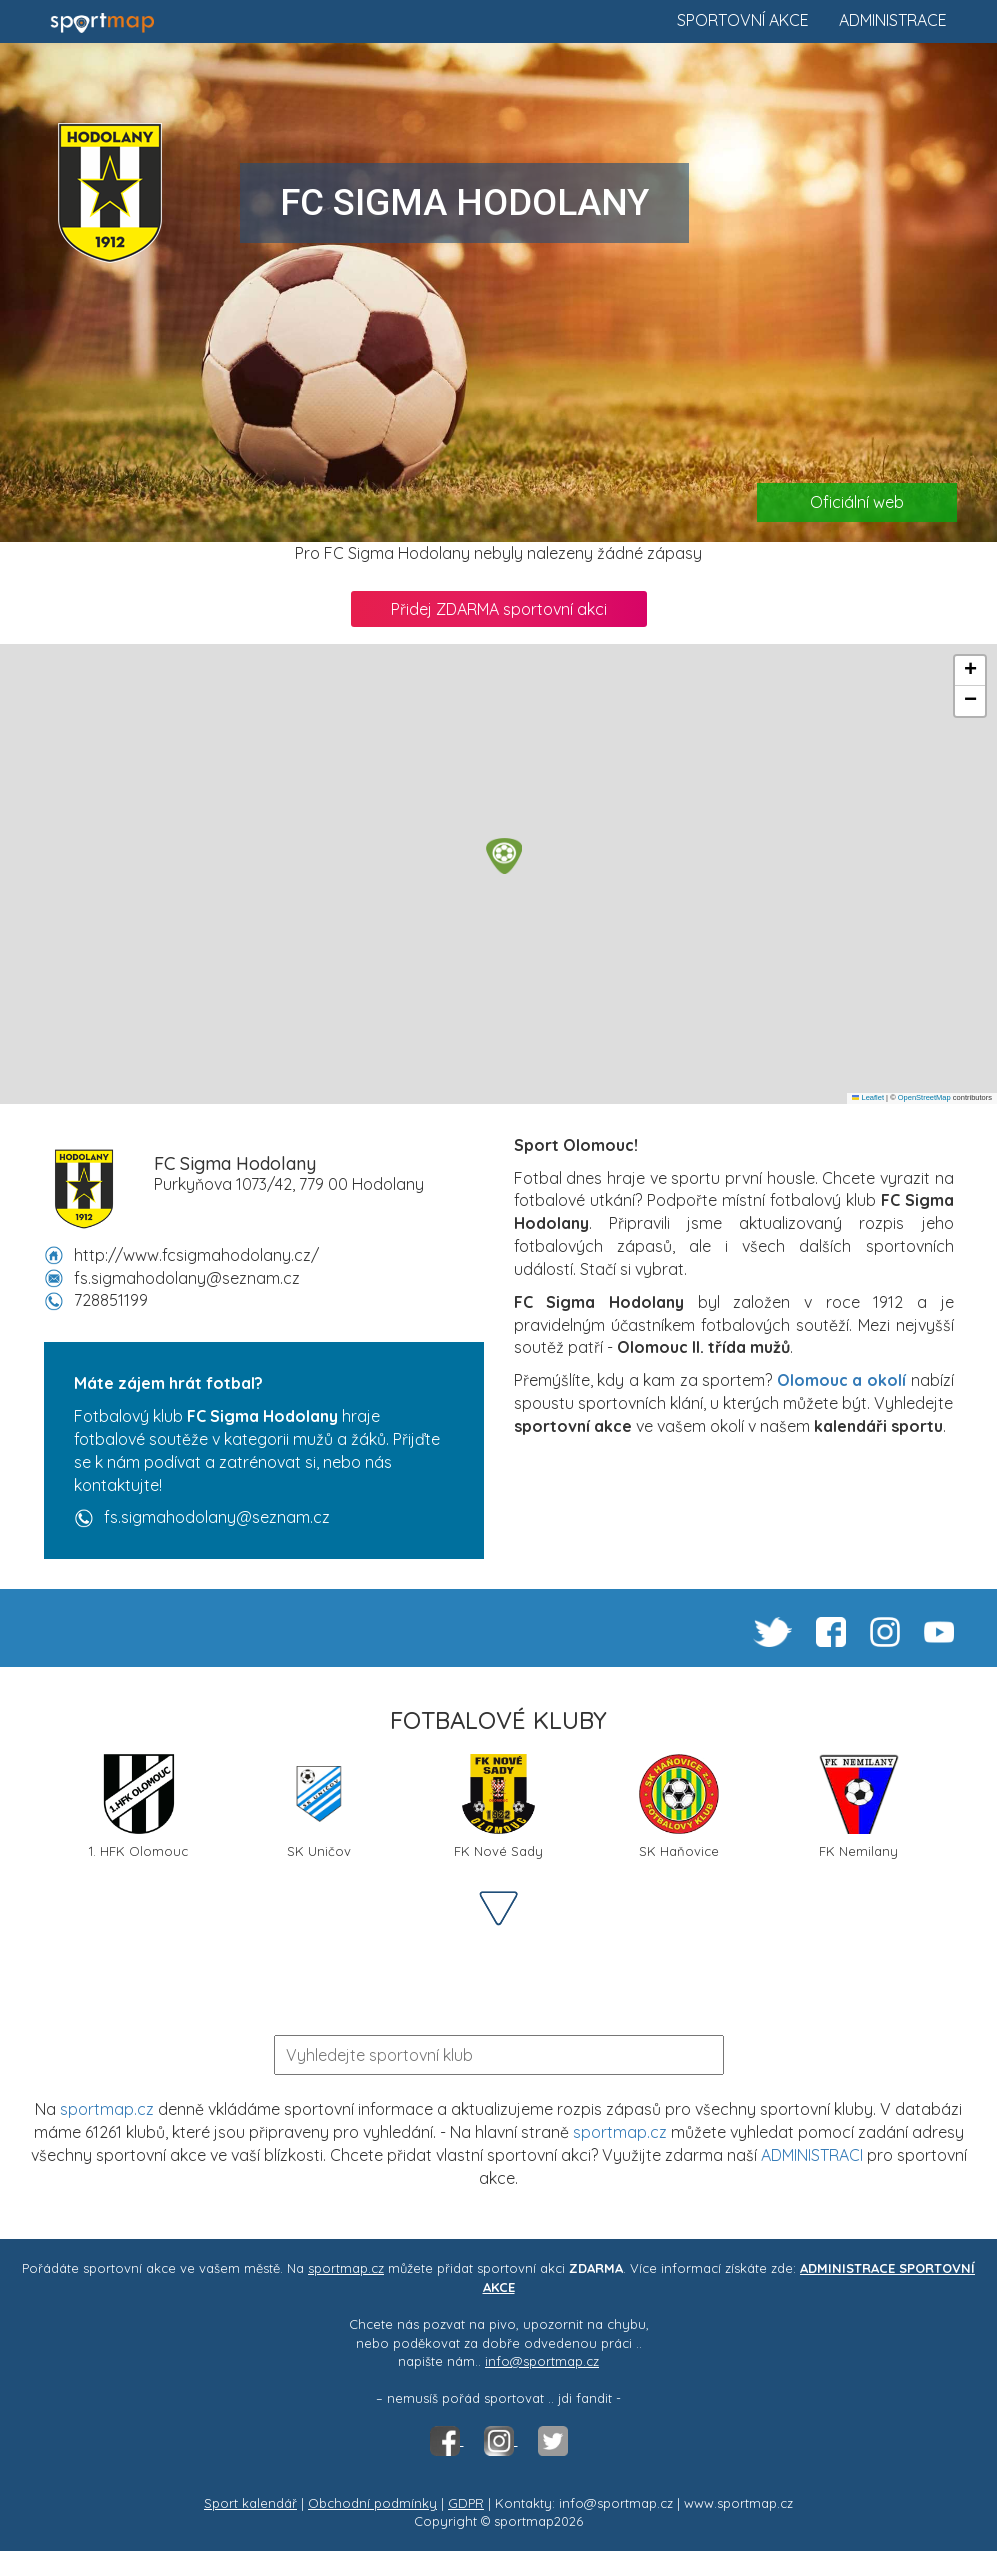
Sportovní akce (743, 20)
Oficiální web (857, 502)
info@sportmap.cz (542, 2361)
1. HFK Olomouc (138, 1806)
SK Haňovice (679, 1806)
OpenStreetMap (924, 1097)
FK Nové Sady (498, 1806)
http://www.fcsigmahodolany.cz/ (196, 1255)
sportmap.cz (107, 2109)
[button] (504, 856)
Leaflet (868, 1097)
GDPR (466, 2503)
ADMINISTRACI (812, 2155)
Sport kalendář (250, 2503)
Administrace (893, 20)
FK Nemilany (859, 1806)
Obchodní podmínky (372, 2503)
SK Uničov (319, 1806)
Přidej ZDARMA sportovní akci (499, 609)
